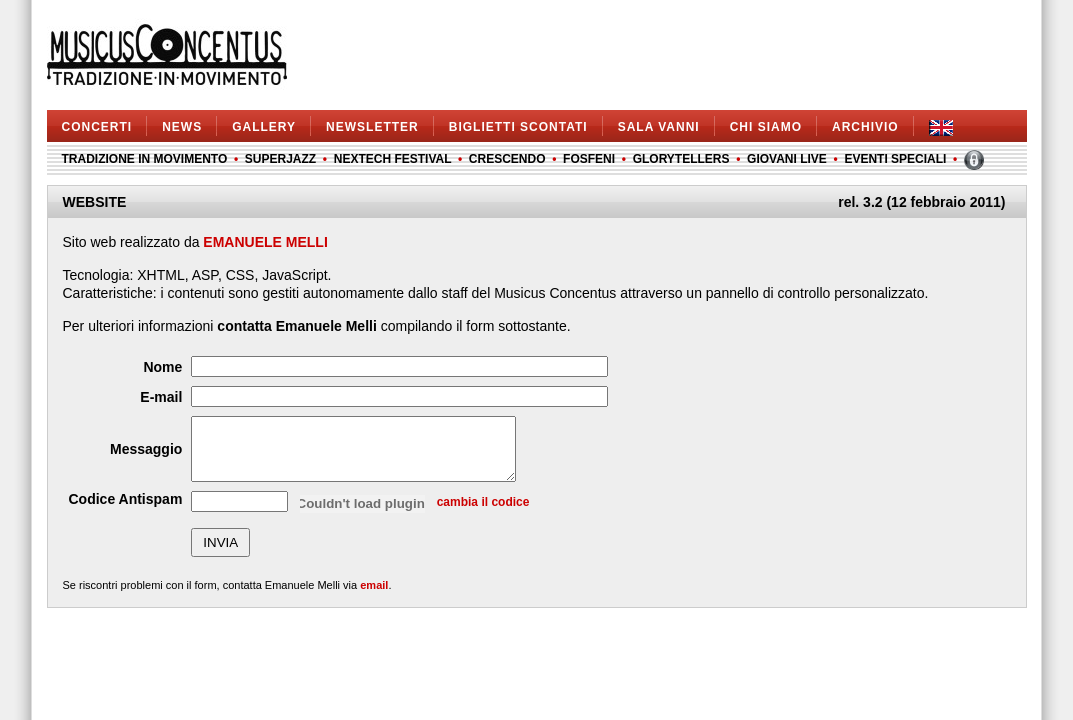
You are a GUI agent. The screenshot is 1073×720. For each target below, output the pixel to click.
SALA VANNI (659, 127)
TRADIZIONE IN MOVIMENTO (145, 159)
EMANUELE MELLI (265, 242)
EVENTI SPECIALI (895, 159)
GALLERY (264, 127)
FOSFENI (589, 159)
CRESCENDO (507, 159)
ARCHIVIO (865, 127)
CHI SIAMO (766, 127)
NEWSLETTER (372, 127)
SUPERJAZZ (280, 159)
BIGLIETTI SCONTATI (518, 127)
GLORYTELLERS (681, 159)
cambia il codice (483, 514)
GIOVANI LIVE (787, 159)
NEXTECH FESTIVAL (393, 159)
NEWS (182, 127)
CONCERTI (97, 127)
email (374, 597)
